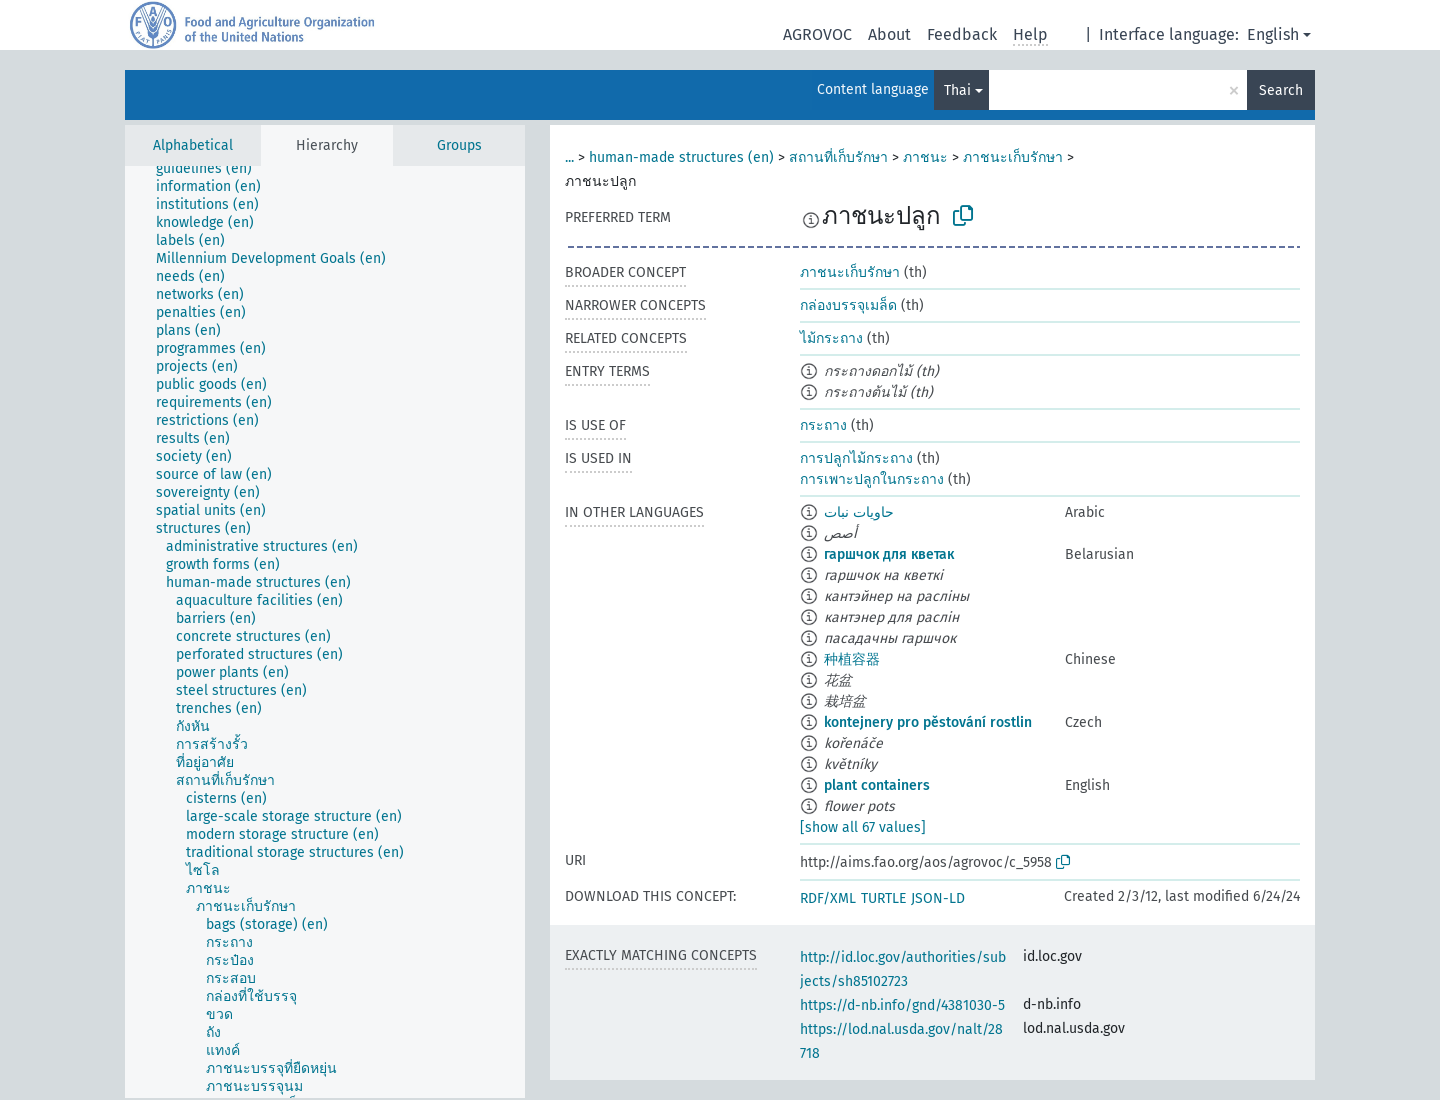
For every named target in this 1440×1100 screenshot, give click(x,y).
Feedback (962, 34)
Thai (957, 90)
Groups (459, 145)
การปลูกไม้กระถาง (856, 458)
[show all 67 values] (863, 827)
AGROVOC (817, 34)
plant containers (877, 785)
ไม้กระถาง (831, 338)
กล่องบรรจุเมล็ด (848, 305)
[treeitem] (212, 169)
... (569, 157)
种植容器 (852, 659)
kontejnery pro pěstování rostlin (928, 722)
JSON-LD (938, 898)
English (1273, 34)
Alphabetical (193, 145)
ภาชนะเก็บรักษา (1013, 157)
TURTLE (883, 898)
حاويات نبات (859, 512)
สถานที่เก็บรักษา (838, 157)
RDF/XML (828, 898)
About (889, 34)
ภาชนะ (925, 157)
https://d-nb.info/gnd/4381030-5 (902, 1005)
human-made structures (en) (681, 157)
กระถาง (823, 425)
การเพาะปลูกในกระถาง (872, 479)
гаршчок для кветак (889, 554)
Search (1281, 90)
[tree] (325, 632)
